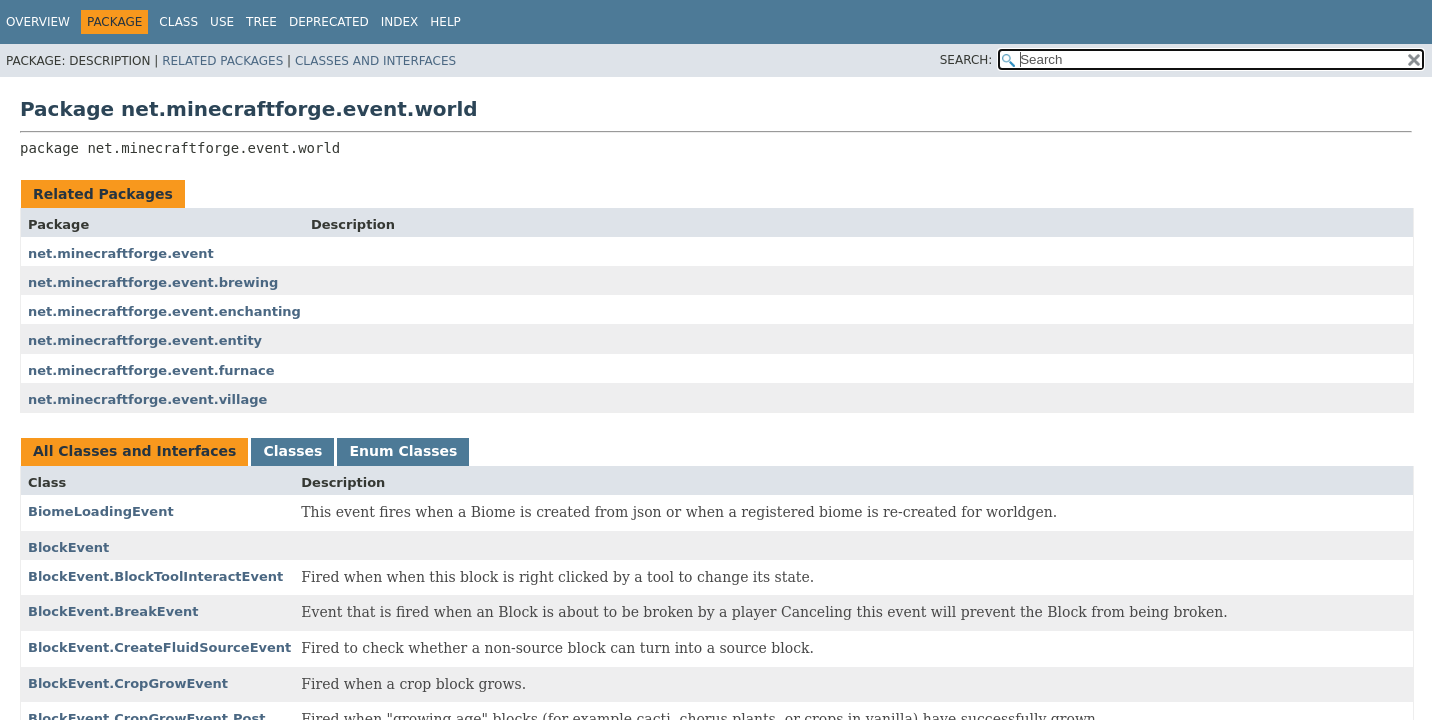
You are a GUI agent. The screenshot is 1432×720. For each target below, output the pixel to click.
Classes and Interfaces (375, 61)
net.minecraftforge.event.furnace (151, 370)
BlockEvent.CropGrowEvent (128, 683)
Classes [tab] (292, 451)
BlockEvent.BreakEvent (113, 611)
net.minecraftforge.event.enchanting (164, 311)
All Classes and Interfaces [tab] (134, 451)
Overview (38, 22)
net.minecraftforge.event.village (147, 399)
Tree (261, 22)
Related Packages (222, 61)
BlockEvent (68, 547)
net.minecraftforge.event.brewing (153, 282)
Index (400, 22)
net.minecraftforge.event (121, 253)
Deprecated (329, 22)
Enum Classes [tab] (403, 451)
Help (445, 22)
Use (222, 22)
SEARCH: (966, 60)
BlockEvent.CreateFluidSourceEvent (159, 647)
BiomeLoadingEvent (101, 511)
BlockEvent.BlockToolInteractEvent (155, 576)
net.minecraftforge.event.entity (145, 340)
